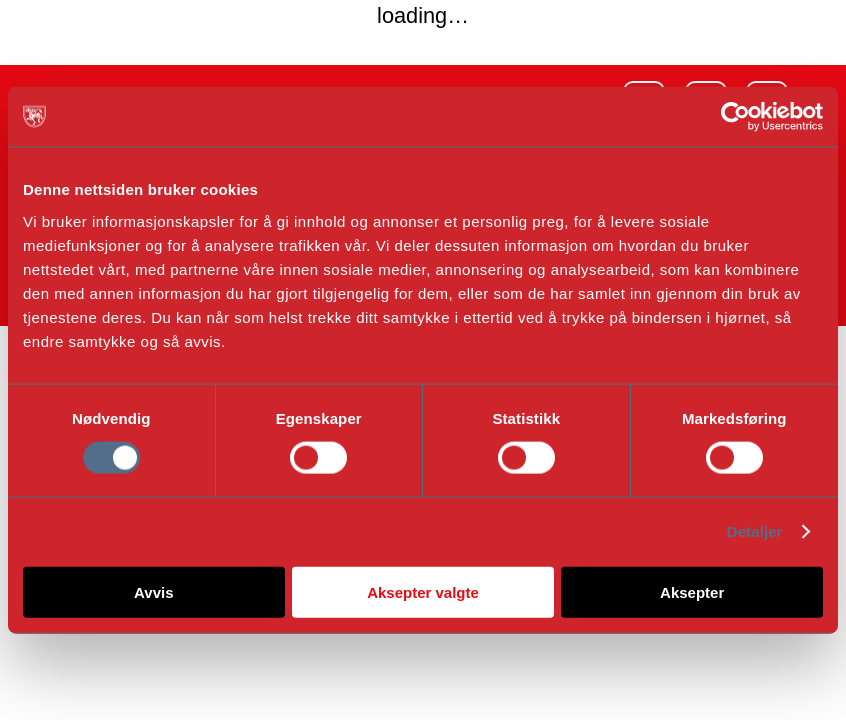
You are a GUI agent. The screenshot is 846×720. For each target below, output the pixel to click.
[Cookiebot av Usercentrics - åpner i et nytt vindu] (735, 117)
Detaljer (755, 531)
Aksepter (692, 591)
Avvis (153, 591)
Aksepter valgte (423, 591)
